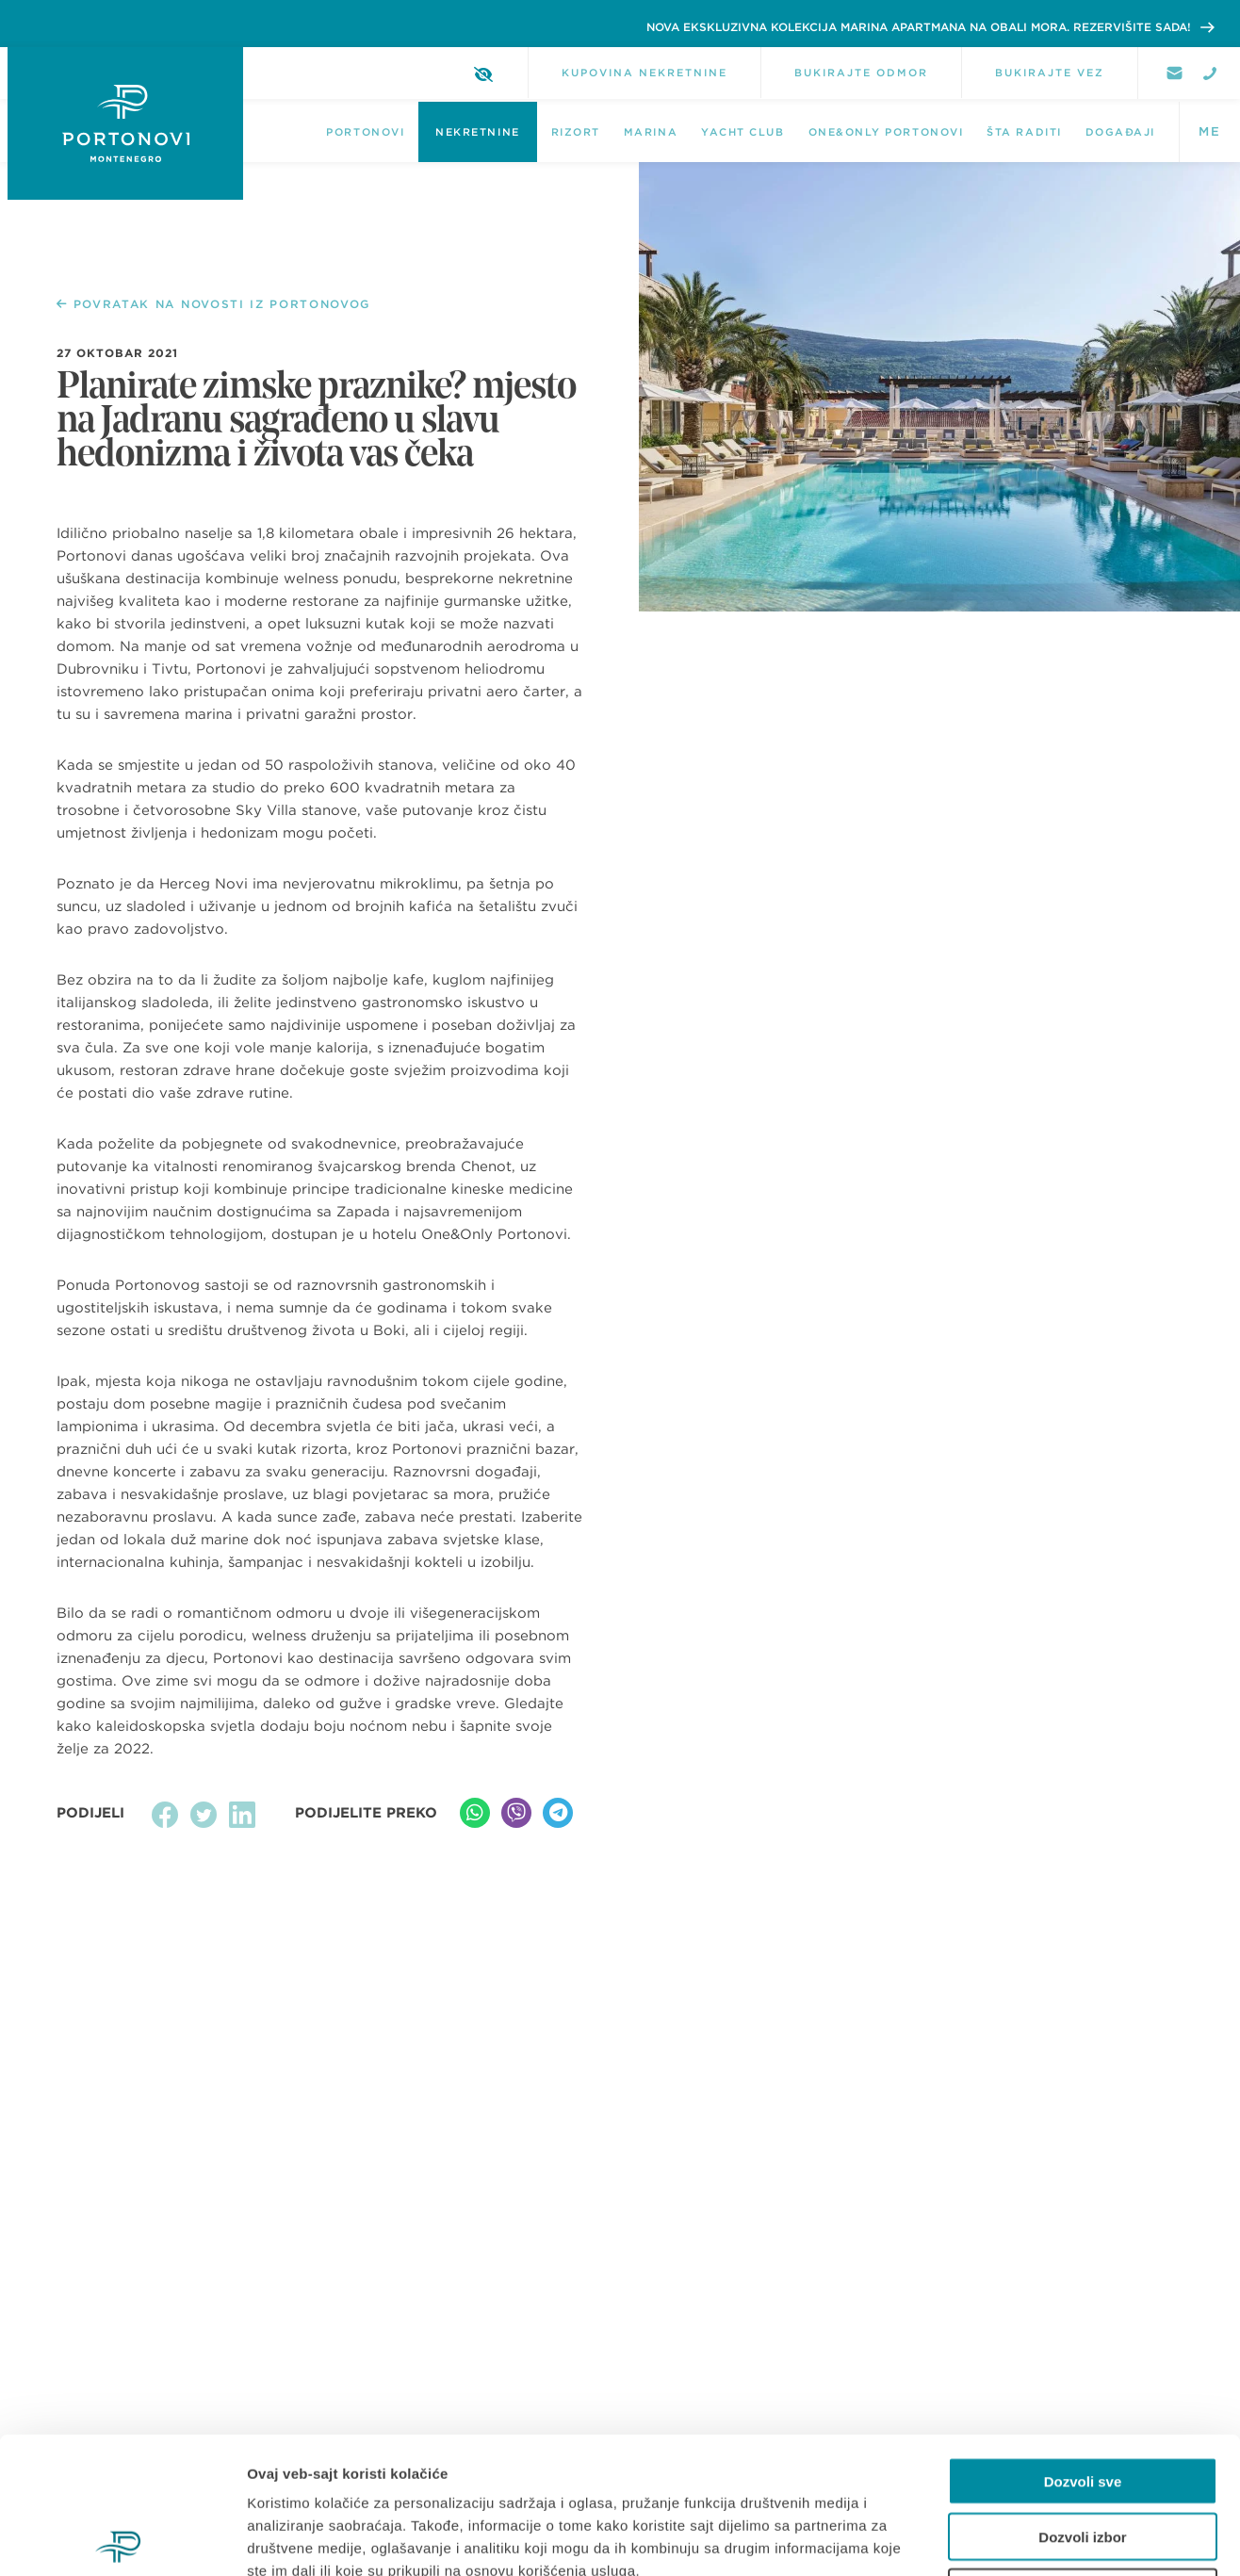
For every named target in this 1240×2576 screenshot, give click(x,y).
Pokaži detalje (1001, 2539)
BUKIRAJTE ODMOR (861, 72)
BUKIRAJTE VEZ (1049, 72)
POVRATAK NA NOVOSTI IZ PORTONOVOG (213, 304)
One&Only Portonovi (886, 132)
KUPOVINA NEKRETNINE (644, 72)
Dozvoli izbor (1082, 2400)
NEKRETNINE (477, 132)
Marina (650, 132)
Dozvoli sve (1083, 2345)
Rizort (575, 132)
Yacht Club (742, 132)
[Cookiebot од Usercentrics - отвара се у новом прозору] (122, 2539)
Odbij (1083, 2456)
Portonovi (365, 132)
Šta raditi (1024, 132)
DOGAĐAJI (1120, 132)
